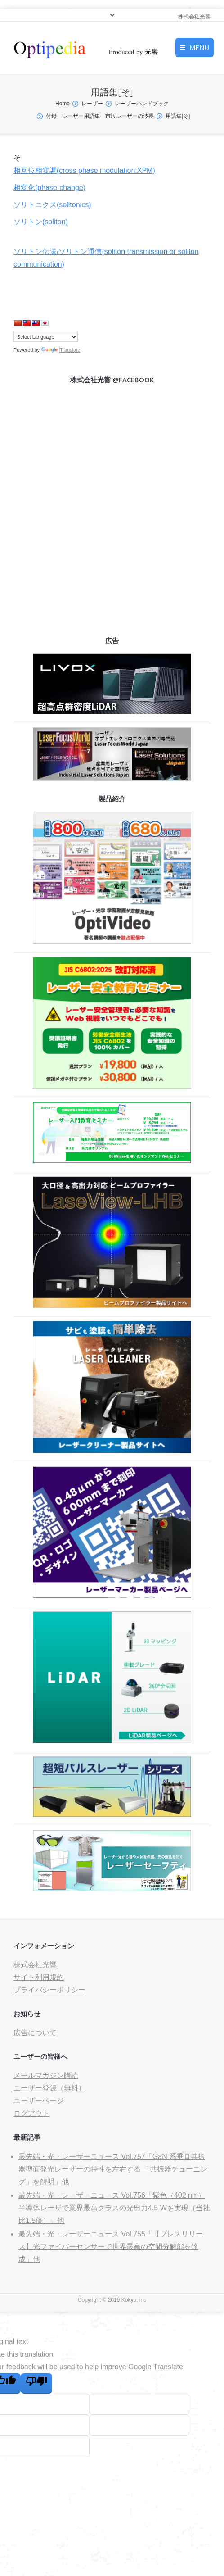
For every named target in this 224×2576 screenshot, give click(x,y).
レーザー (92, 103)
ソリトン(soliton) (40, 222)
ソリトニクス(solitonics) (52, 205)
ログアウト (31, 2113)
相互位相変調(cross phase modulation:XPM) (84, 170)
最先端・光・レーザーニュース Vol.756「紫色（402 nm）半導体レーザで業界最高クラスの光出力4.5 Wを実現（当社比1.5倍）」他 (114, 2207)
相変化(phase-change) (49, 187)
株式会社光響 (35, 1964)
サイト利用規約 (38, 1977)
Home (62, 103)
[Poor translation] (36, 2383)
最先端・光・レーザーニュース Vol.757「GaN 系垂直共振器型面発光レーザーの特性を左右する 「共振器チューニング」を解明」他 (112, 2169)
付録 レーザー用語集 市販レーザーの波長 (100, 116)
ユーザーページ (38, 2100)
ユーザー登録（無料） (49, 2088)
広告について (35, 2032)
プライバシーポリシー (49, 1990)
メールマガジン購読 (45, 2075)
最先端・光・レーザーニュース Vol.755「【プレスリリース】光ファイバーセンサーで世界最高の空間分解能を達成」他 (110, 2246)
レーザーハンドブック (142, 103)
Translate (60, 350)
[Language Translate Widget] (45, 337)
